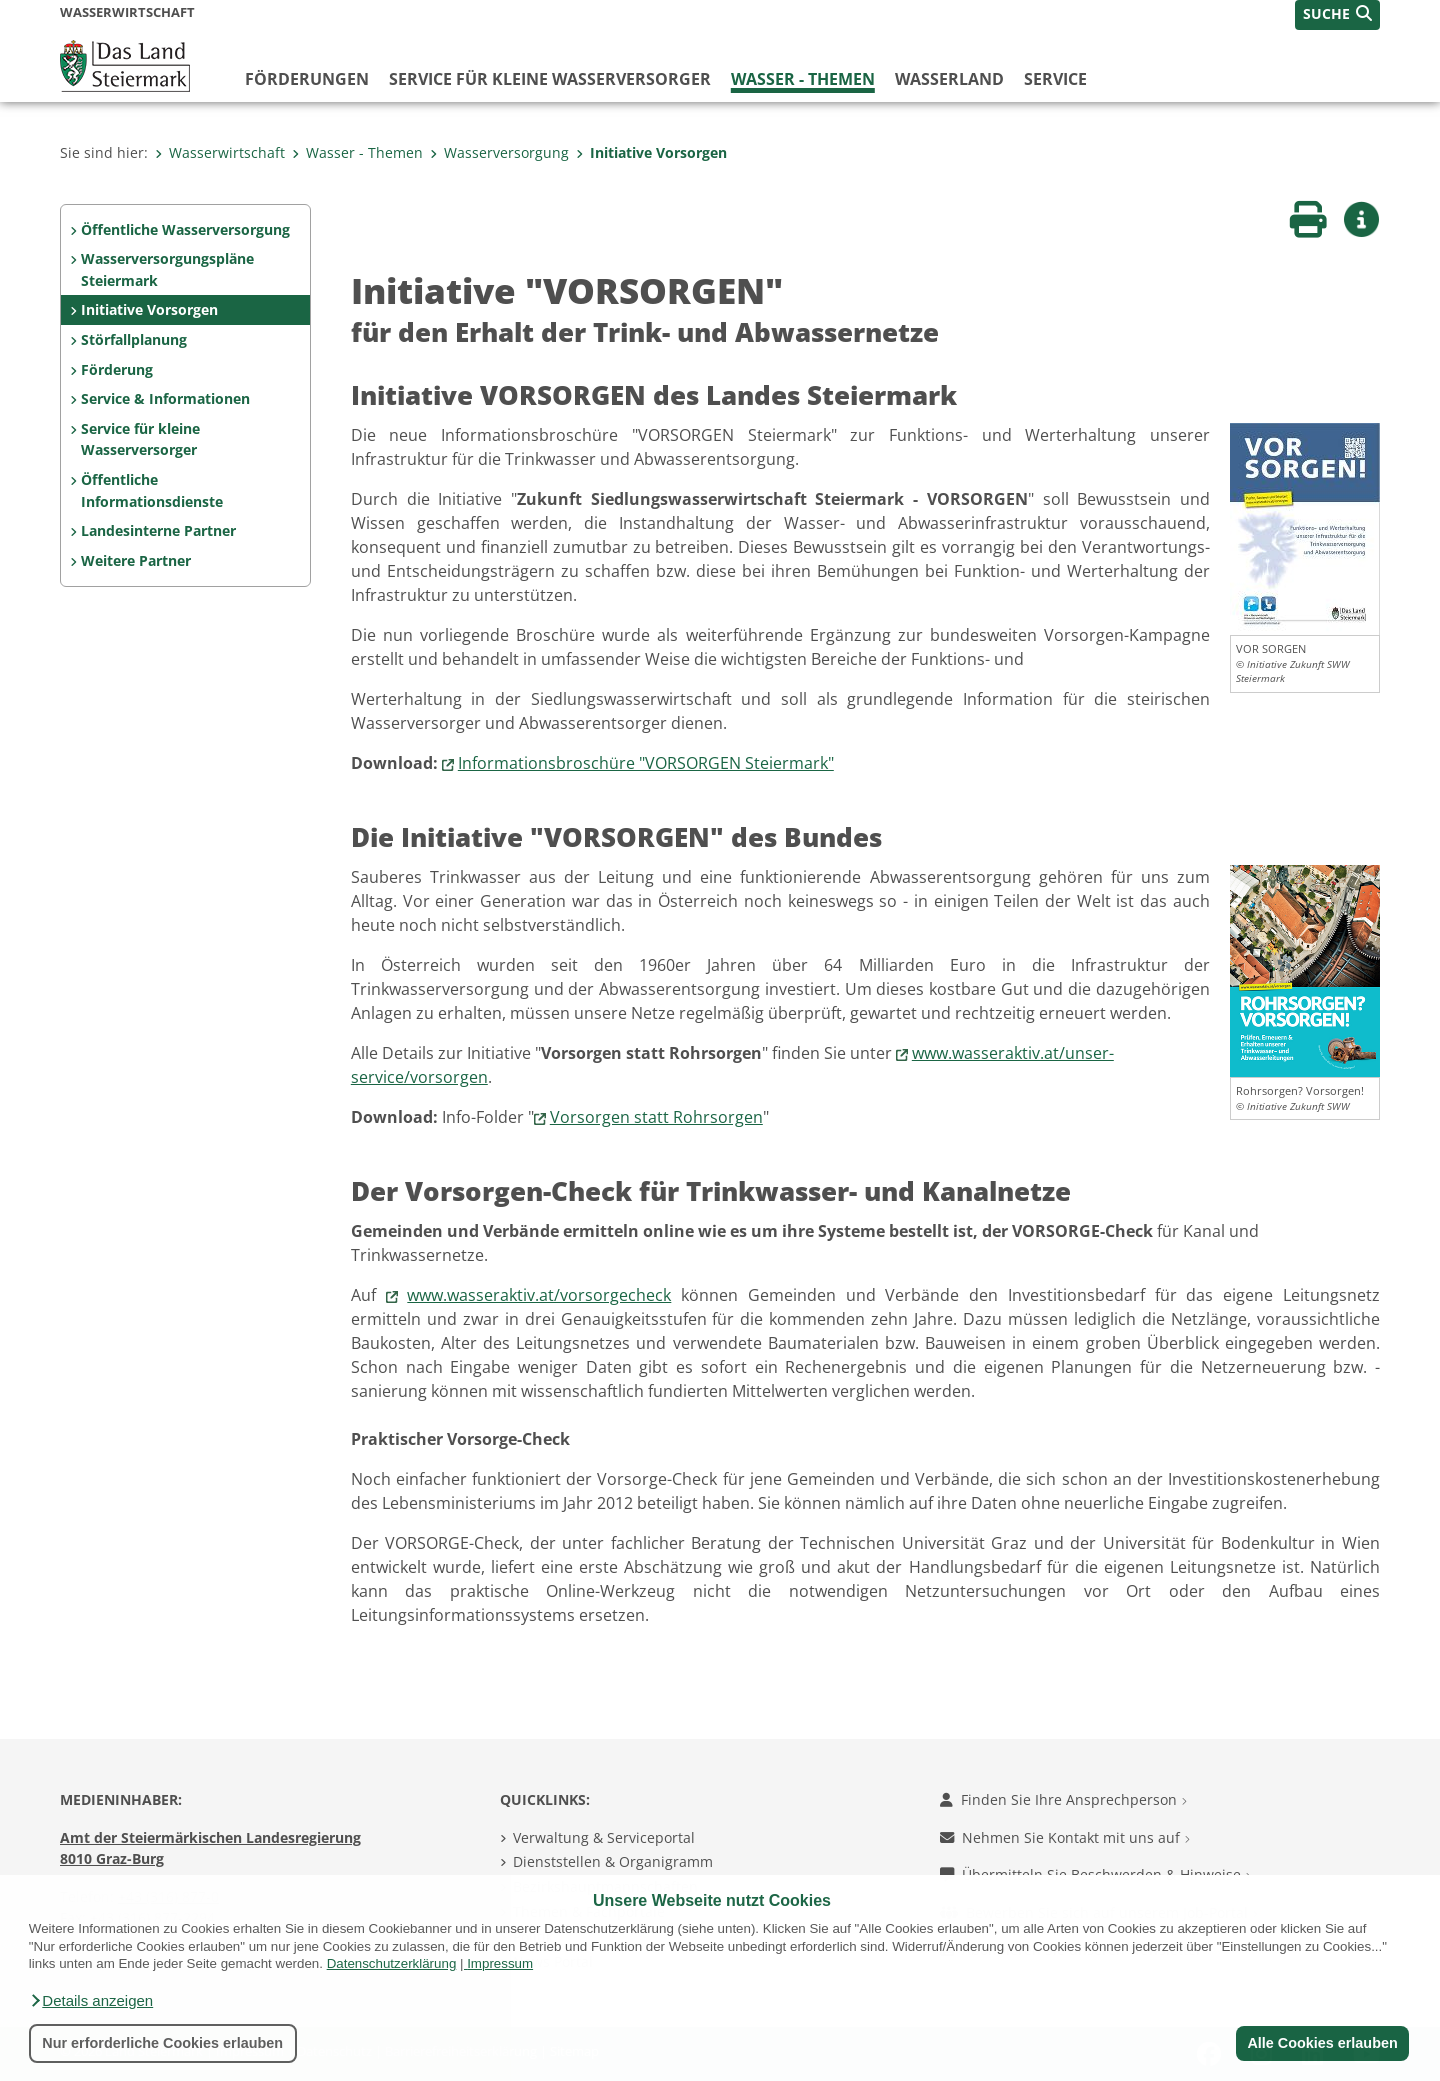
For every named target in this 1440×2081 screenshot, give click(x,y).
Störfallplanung (134, 339)
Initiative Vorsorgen (651, 152)
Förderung (117, 369)
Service (1055, 79)
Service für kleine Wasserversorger (550, 79)
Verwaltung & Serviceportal (604, 1837)
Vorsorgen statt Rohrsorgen (656, 1117)
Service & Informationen (165, 398)
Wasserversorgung (499, 152)
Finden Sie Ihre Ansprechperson (1063, 1799)
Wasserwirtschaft (220, 152)
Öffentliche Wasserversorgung (185, 229)
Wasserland (949, 79)
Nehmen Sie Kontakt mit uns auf (1065, 1837)
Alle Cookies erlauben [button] (1322, 2043)
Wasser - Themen (803, 79)
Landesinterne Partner (158, 530)
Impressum (500, 1963)
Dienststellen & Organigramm (613, 1861)
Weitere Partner (136, 560)
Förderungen (307, 79)
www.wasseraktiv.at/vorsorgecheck (539, 1295)
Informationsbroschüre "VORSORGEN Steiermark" (646, 763)
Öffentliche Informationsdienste (152, 490)
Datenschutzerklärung (392, 1963)
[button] (91, 2001)
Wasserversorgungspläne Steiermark (167, 269)
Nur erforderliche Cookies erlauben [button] (162, 2043)
